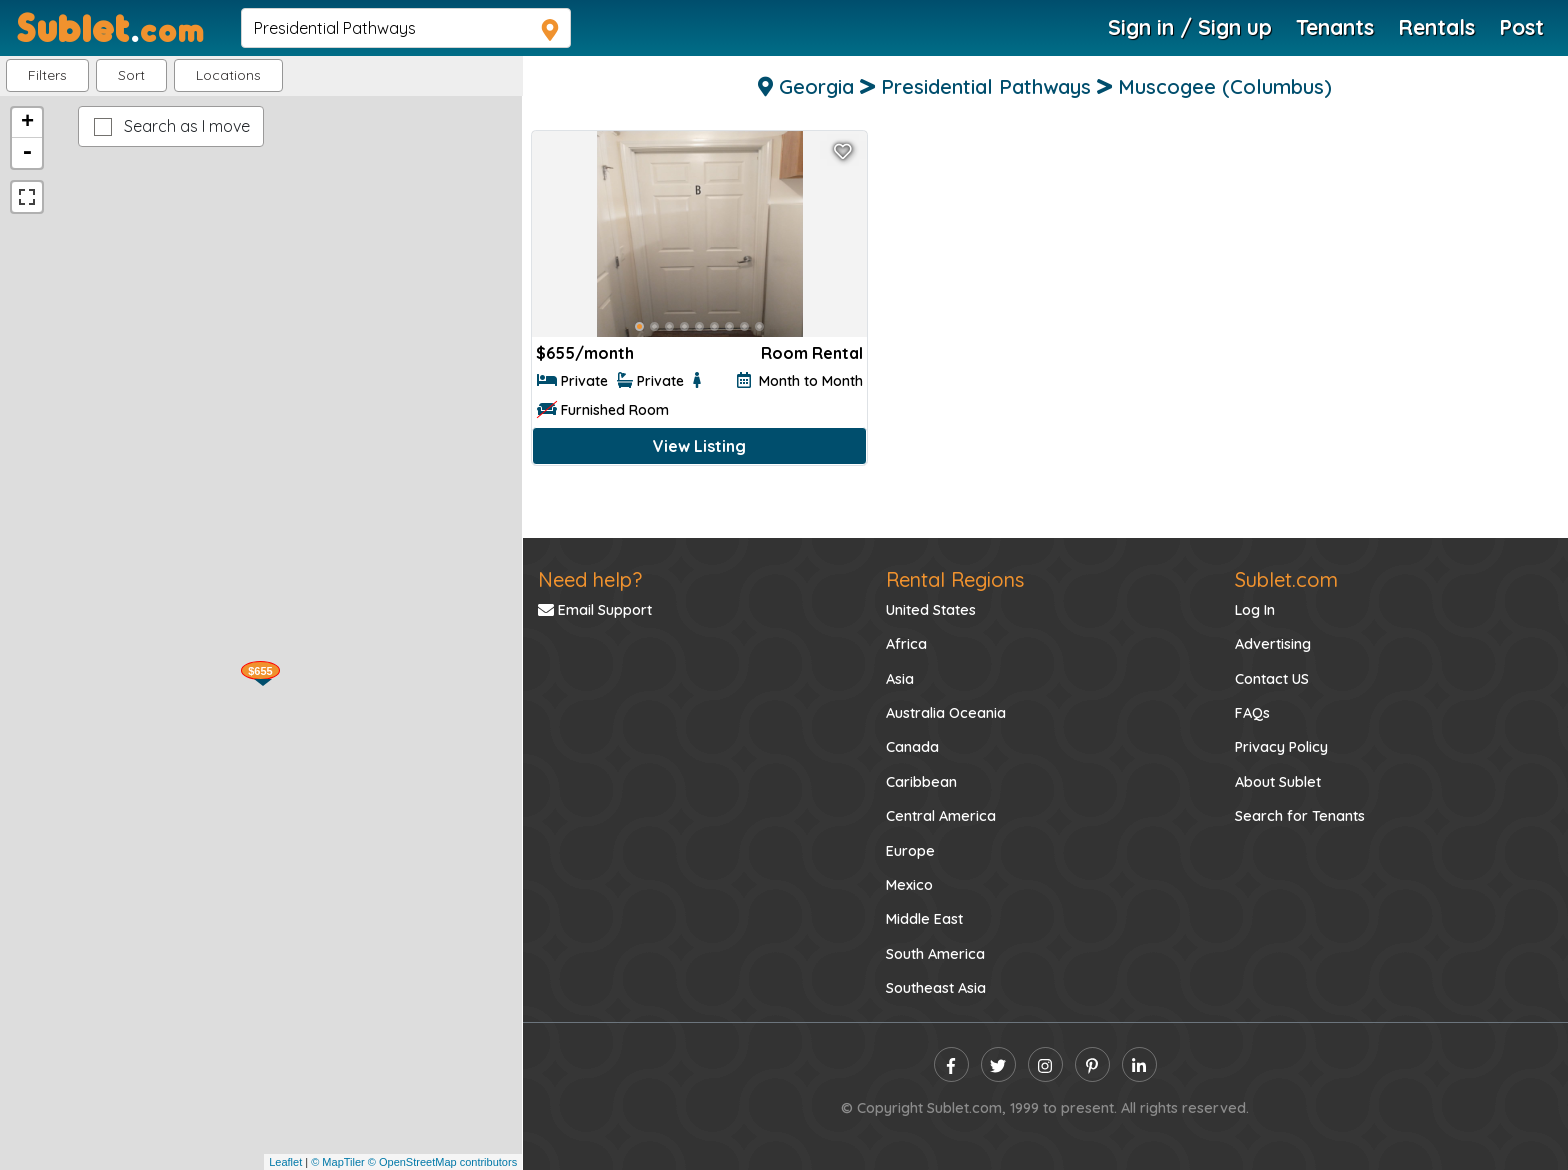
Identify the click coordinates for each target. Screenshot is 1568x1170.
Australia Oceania (946, 713)
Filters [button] (47, 75)
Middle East (924, 919)
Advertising (1273, 644)
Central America (941, 816)
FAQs (1252, 713)
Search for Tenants (1300, 816)
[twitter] (998, 1064)
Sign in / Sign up (1190, 27)
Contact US (1272, 679)
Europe (910, 851)
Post (1521, 27)
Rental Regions (955, 579)
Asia (900, 679)
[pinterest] (1092, 1064)
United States (931, 610)
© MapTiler (338, 1162)
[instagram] (1045, 1064)
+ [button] (27, 123)
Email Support (595, 610)
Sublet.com (1286, 579)
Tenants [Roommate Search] (1335, 27)
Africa (906, 644)
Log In (1255, 610)
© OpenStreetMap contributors (442, 1162)
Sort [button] (131, 75)
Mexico (909, 885)
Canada (912, 747)
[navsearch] (406, 28)
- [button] (27, 153)
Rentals (1436, 27)
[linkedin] (1139, 1064)
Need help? (590, 579)
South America (935, 954)
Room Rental (812, 353)
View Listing (699, 446)
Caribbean (921, 782)
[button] (228, 75)
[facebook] (951, 1064)
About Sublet (1278, 782)
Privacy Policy (1281, 747)
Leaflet (285, 1162)
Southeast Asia (936, 988)
